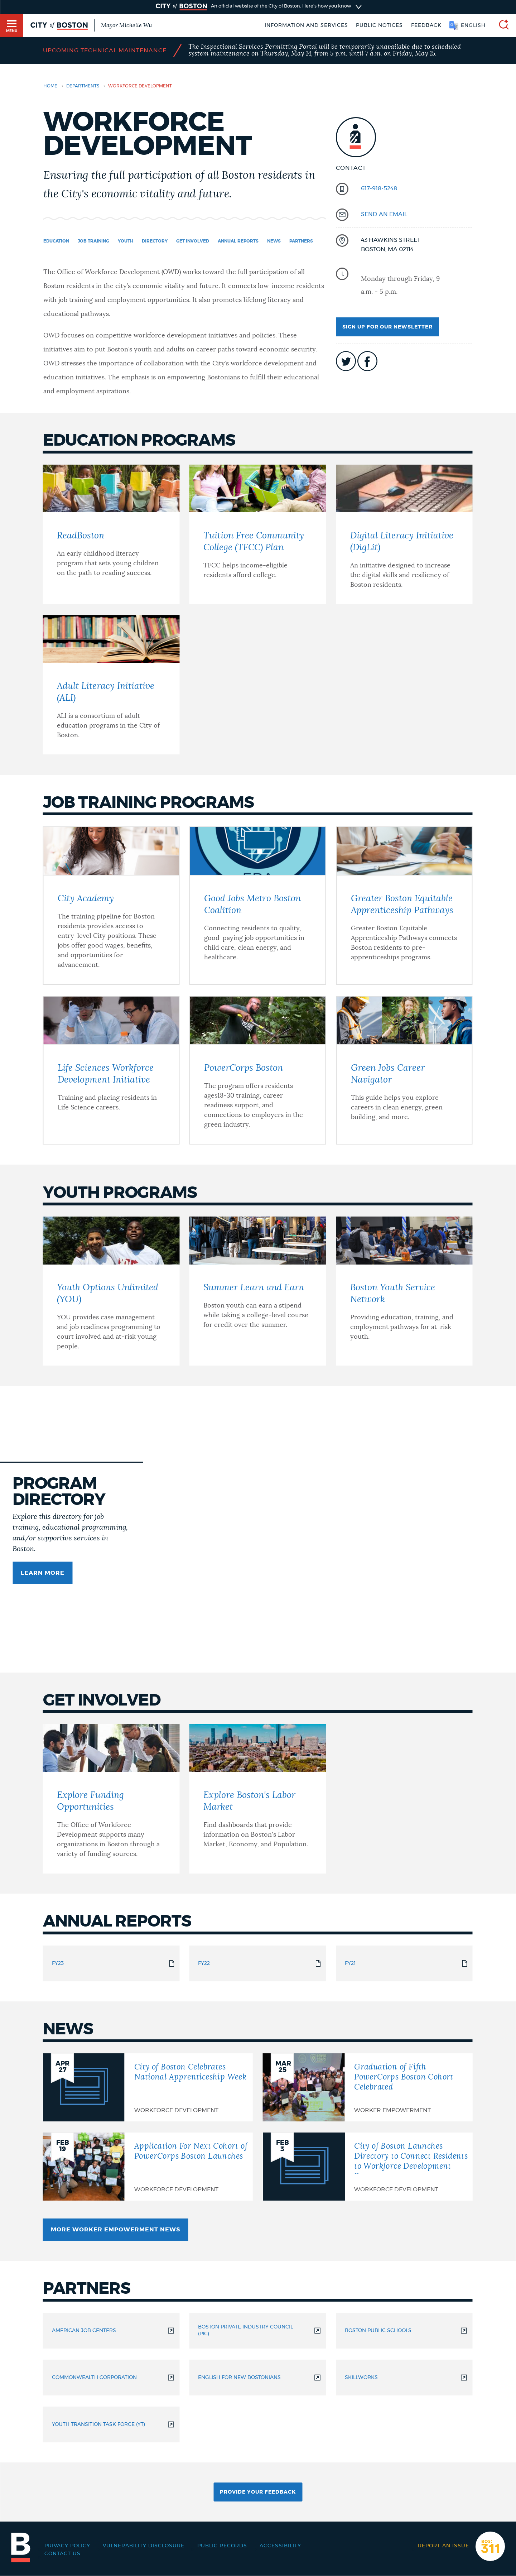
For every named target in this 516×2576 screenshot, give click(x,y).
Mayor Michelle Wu (126, 25)
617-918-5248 (379, 188)
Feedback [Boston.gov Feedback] (426, 25)
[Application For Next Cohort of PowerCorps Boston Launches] (148, 2167)
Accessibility (280, 2545)
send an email (384, 214)
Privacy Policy (67, 2545)
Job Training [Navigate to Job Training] (93, 241)
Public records (222, 2545)
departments (82, 86)
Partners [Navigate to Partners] (301, 241)
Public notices (379, 25)
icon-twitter (346, 361)
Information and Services (306, 25)
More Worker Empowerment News (115, 2229)
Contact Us (62, 2553)
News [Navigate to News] (274, 241)
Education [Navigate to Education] (56, 241)
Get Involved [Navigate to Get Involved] (192, 241)
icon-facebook (367, 361)
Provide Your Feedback (258, 2492)
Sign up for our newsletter (387, 327)
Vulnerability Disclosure (143, 2545)
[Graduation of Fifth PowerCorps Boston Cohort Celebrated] (368, 2087)
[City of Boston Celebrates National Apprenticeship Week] (148, 2087)
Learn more (42, 1573)
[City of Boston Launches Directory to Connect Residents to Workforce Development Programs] (368, 2167)
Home (50, 86)
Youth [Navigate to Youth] (125, 241)
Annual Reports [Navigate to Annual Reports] (238, 241)
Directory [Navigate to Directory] (155, 241)
